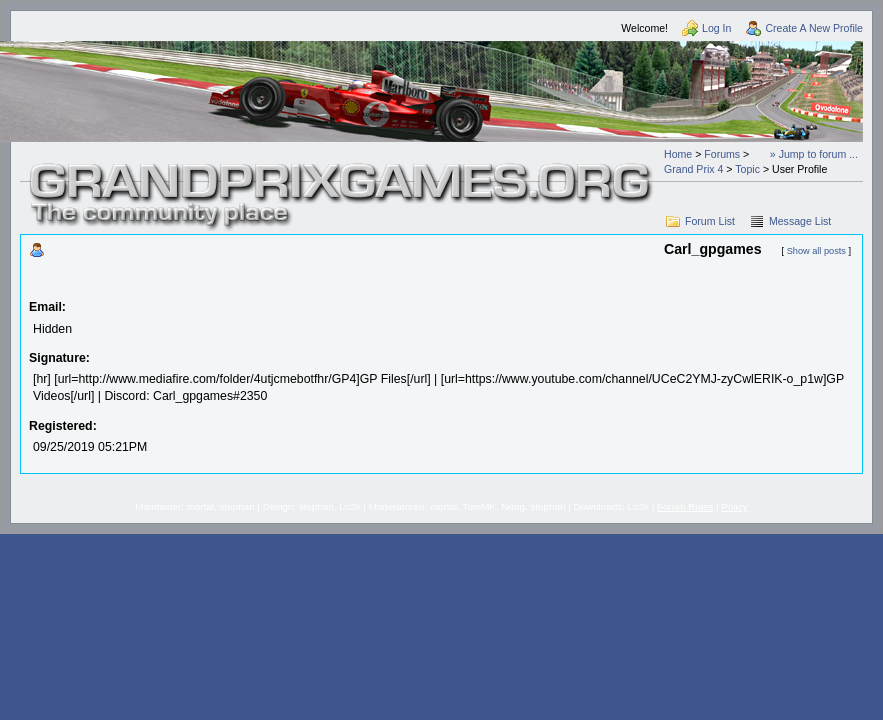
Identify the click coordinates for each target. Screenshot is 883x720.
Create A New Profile (814, 28)
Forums (722, 154)
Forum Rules (685, 506)
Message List (800, 221)
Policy (734, 506)
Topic (747, 169)
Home (678, 154)
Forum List (710, 221)
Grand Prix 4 (693, 169)
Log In (716, 28)
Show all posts (816, 251)
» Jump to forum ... (814, 154)
